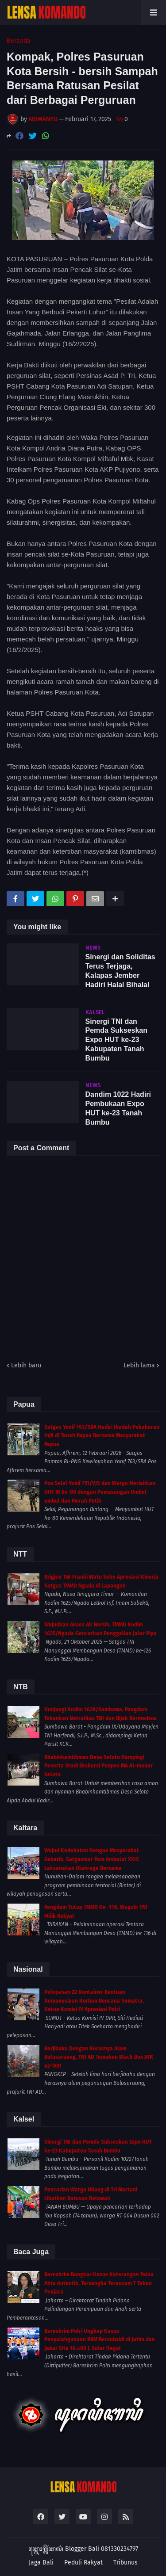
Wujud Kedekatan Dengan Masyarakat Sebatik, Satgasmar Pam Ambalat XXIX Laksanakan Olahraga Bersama (91, 1859)
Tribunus (125, 2562)
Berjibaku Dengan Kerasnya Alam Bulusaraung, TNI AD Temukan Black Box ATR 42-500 (98, 2057)
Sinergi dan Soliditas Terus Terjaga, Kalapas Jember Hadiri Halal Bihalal (120, 970)
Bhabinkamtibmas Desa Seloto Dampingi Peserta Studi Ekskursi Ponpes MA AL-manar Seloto (98, 1766)
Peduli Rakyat (83, 2562)
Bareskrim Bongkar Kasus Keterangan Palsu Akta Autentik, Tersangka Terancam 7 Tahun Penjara (99, 2283)
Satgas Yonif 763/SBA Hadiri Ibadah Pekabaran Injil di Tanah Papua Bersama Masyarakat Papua (101, 1435)
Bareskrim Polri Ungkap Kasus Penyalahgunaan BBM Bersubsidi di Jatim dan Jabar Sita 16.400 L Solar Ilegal (99, 2339)
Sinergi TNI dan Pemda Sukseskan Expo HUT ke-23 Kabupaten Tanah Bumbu (116, 1040)
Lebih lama (139, 1365)
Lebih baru (26, 1365)
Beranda (19, 41)
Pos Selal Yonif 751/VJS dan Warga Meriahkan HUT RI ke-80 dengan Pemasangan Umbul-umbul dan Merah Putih (99, 1492)
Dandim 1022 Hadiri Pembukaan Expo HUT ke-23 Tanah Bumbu (118, 1108)
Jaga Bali (41, 2562)
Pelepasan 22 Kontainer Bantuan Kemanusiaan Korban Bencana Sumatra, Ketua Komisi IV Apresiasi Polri (94, 2000)
